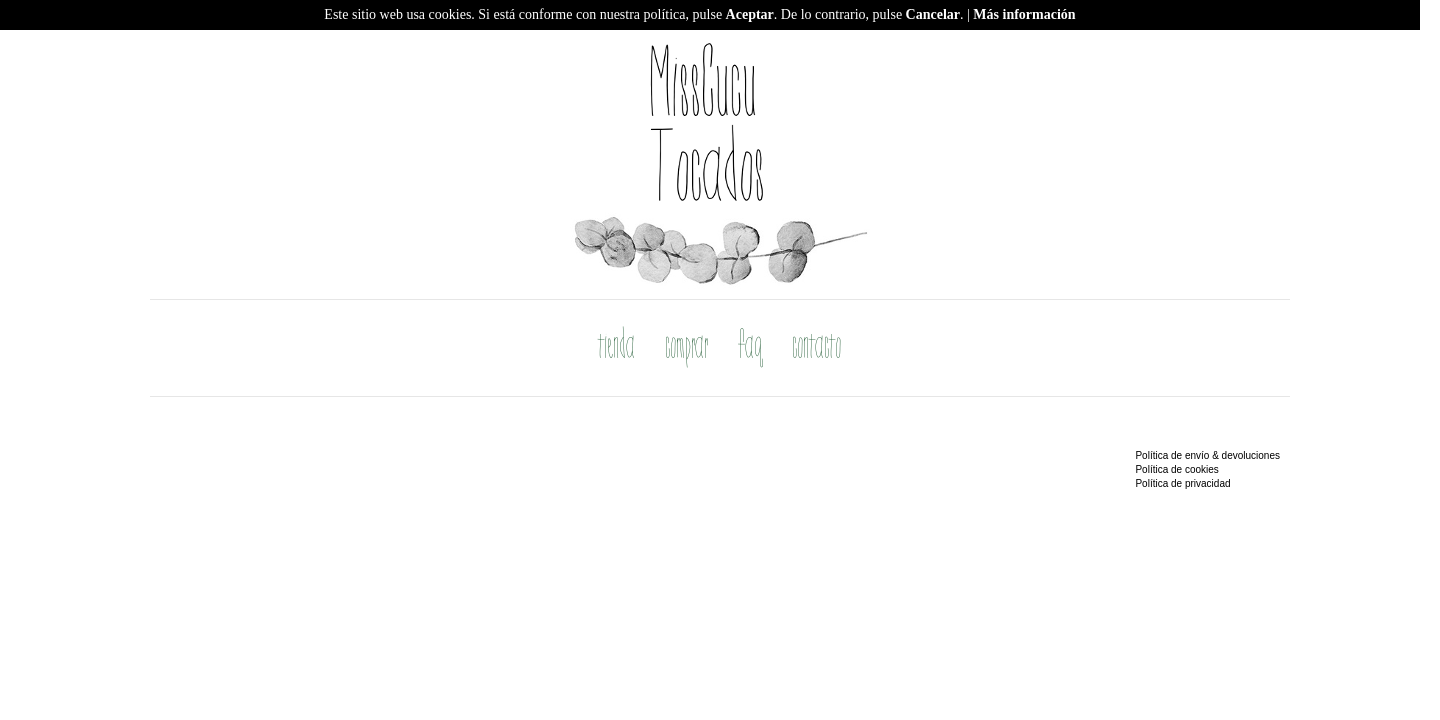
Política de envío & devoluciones (1207, 455)
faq (751, 347)
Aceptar (750, 14)
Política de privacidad (1182, 483)
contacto (817, 347)
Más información (1024, 14)
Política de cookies (1176, 469)
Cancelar (933, 14)
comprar (687, 347)
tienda (617, 347)
